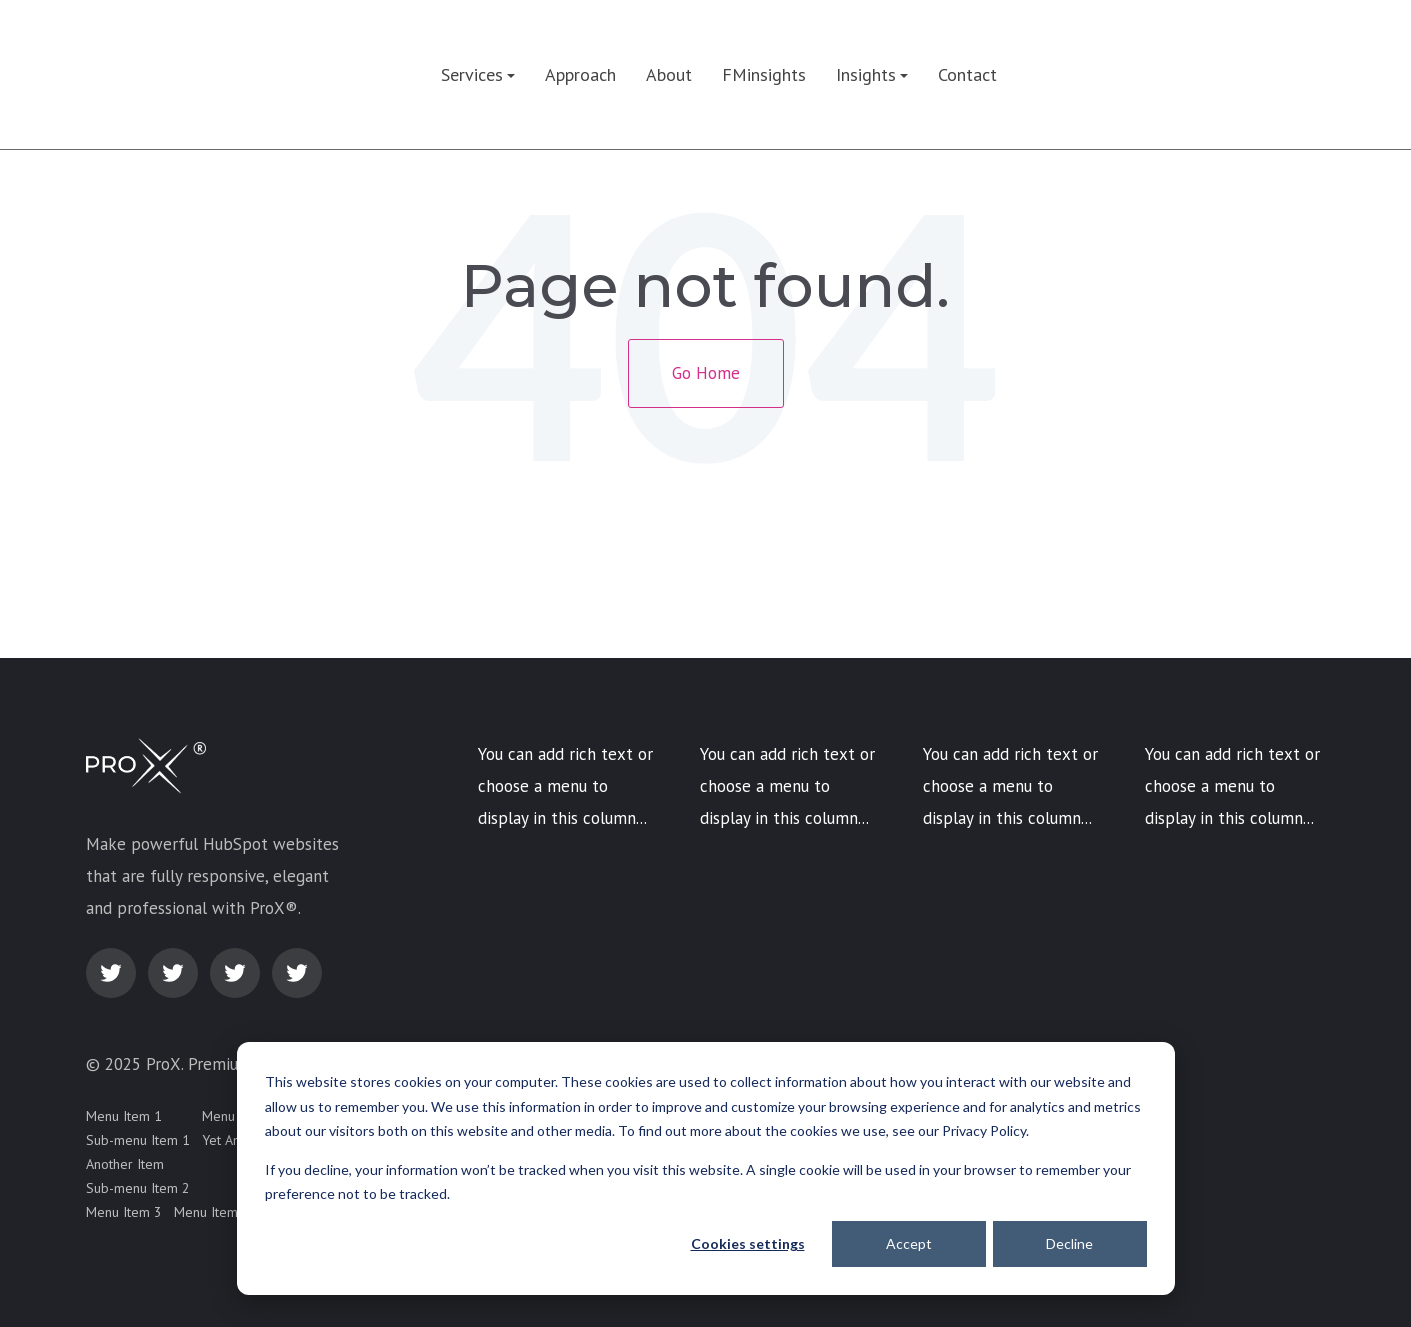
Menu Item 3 (124, 1212)
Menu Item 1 (124, 1116)
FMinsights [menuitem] (764, 74)
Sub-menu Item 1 (138, 1140)
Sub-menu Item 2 (138, 1188)
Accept (909, 1243)
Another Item (125, 1164)
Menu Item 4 (212, 1212)
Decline (1069, 1243)
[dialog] (706, 1168)
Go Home (706, 373)
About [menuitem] (669, 74)
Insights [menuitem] (866, 74)
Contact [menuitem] (967, 74)
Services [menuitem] (472, 74)
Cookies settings (748, 1243)
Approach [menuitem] (580, 74)
